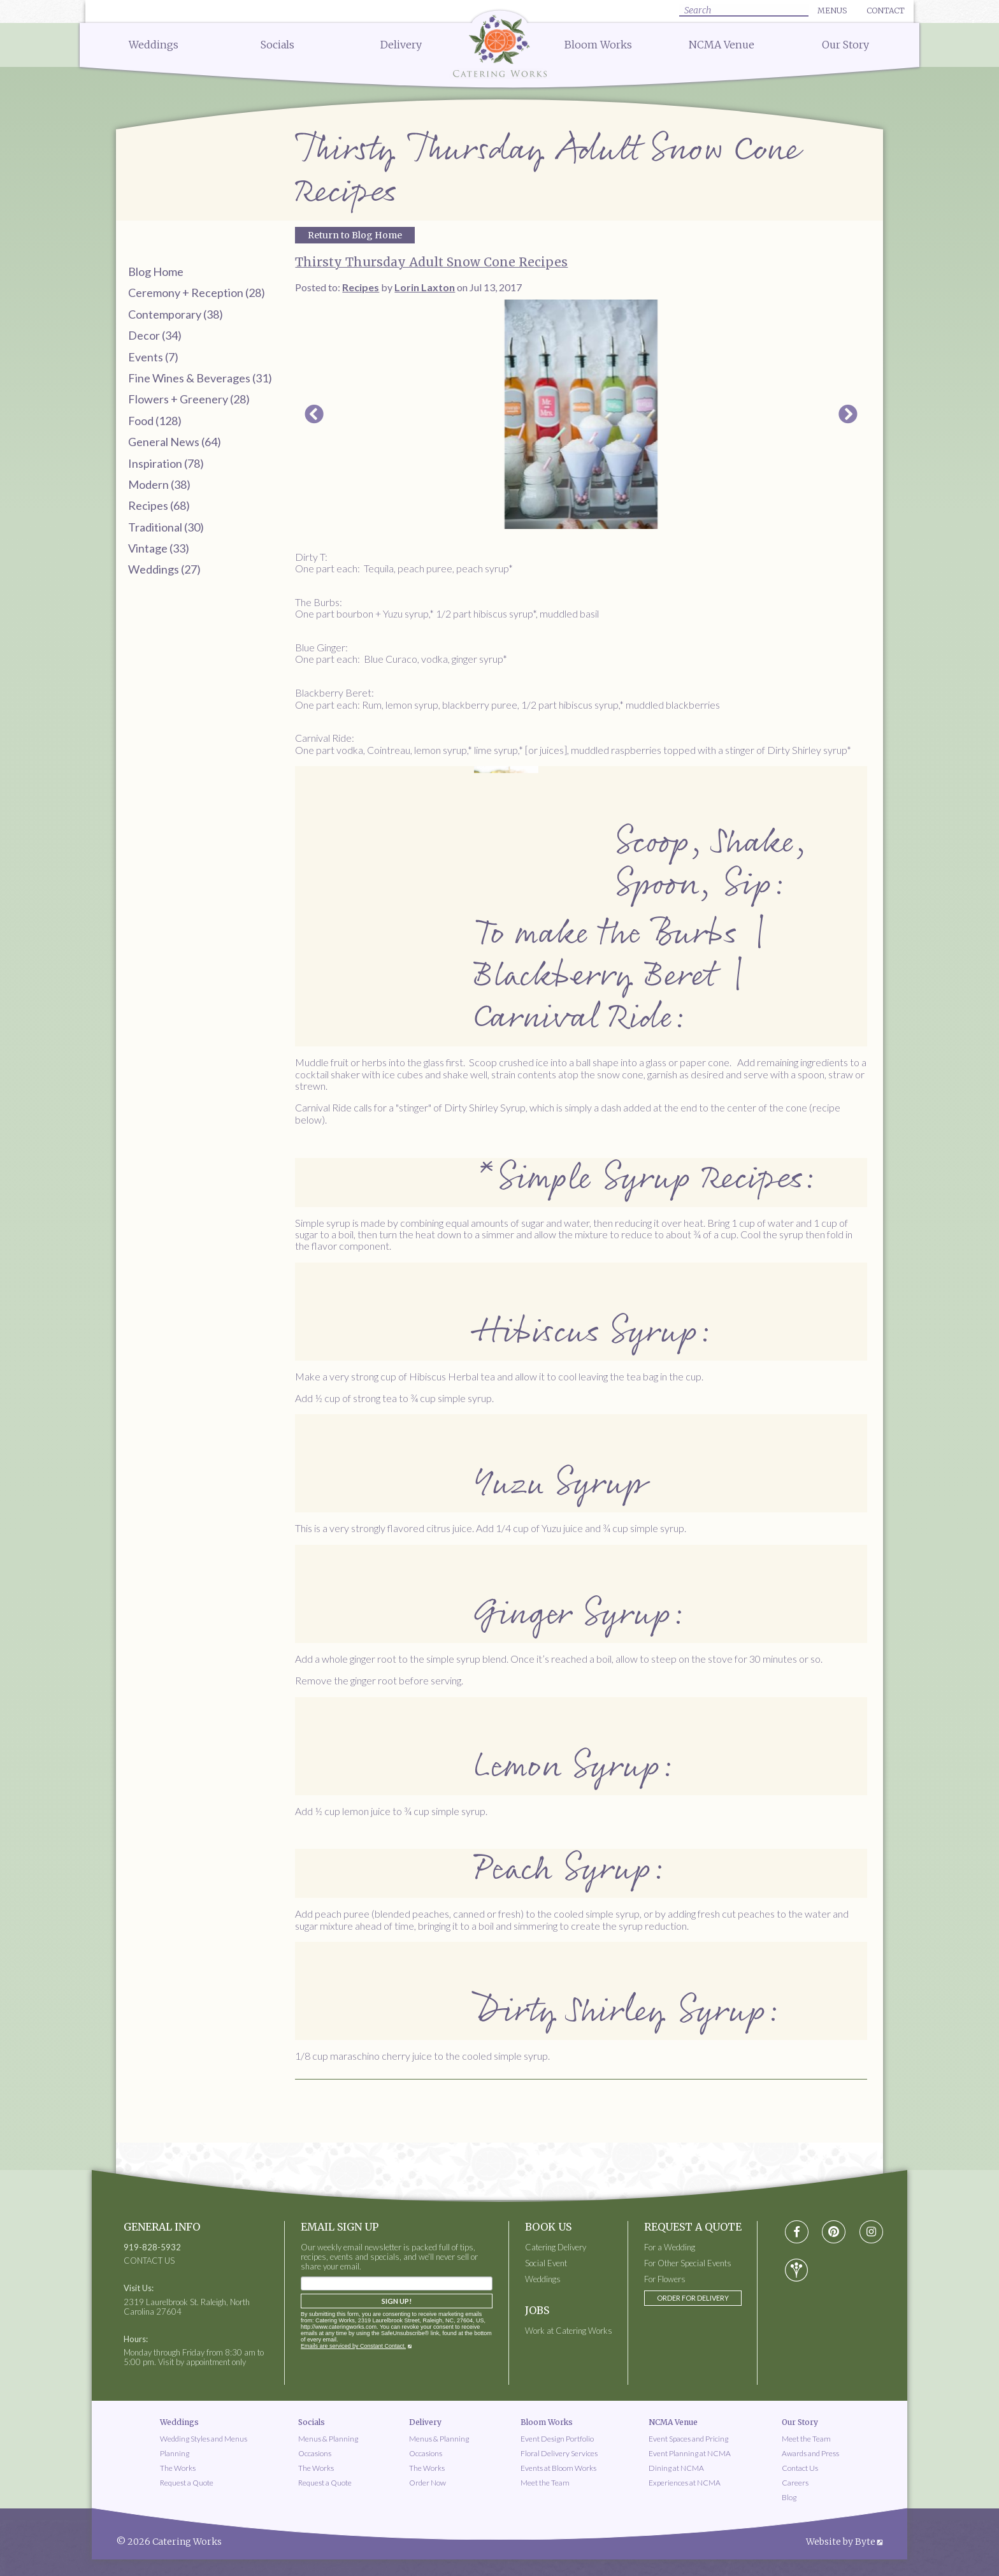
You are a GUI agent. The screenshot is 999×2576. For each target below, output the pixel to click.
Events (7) (153, 357)
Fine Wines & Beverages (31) (200, 378)
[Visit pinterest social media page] (833, 2232)
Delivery (401, 44)
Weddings (153, 44)
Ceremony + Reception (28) (196, 293)
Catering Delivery (555, 2247)
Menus (832, 10)
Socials (277, 44)
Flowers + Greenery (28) (189, 399)
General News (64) (174, 442)
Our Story (845, 44)
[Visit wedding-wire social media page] (796, 2270)
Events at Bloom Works (558, 2468)
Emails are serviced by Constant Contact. (353, 2346)
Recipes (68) (159, 505)
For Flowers (665, 2279)
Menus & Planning (328, 2439)
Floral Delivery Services (559, 2453)
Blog (789, 2497)
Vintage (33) (158, 548)
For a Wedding (669, 2247)
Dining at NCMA (676, 2468)
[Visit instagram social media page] (871, 2232)
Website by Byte (840, 2541)
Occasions (314, 2453)
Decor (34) (155, 335)
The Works (178, 2468)
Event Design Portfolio (557, 2439)
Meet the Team (545, 2482)
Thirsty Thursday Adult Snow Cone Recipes (431, 262)
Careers (795, 2482)
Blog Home (155, 271)
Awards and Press (810, 2453)
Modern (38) (159, 484)
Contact (885, 10)
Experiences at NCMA (685, 2482)
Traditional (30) (166, 527)
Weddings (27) (164, 569)
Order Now (427, 2482)
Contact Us (800, 2468)
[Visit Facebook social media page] (796, 2232)
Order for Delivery (693, 2298)
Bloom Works (598, 44)
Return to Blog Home (355, 235)
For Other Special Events (687, 2263)
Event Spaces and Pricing (688, 2439)
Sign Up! (397, 2301)
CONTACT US (149, 2261)
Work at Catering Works (568, 2331)
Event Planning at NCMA (690, 2453)
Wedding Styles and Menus (203, 2439)
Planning (174, 2453)
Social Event (546, 2263)
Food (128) (155, 421)
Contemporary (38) (175, 314)
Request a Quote (186, 2482)
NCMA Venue (721, 44)
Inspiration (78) (166, 463)
